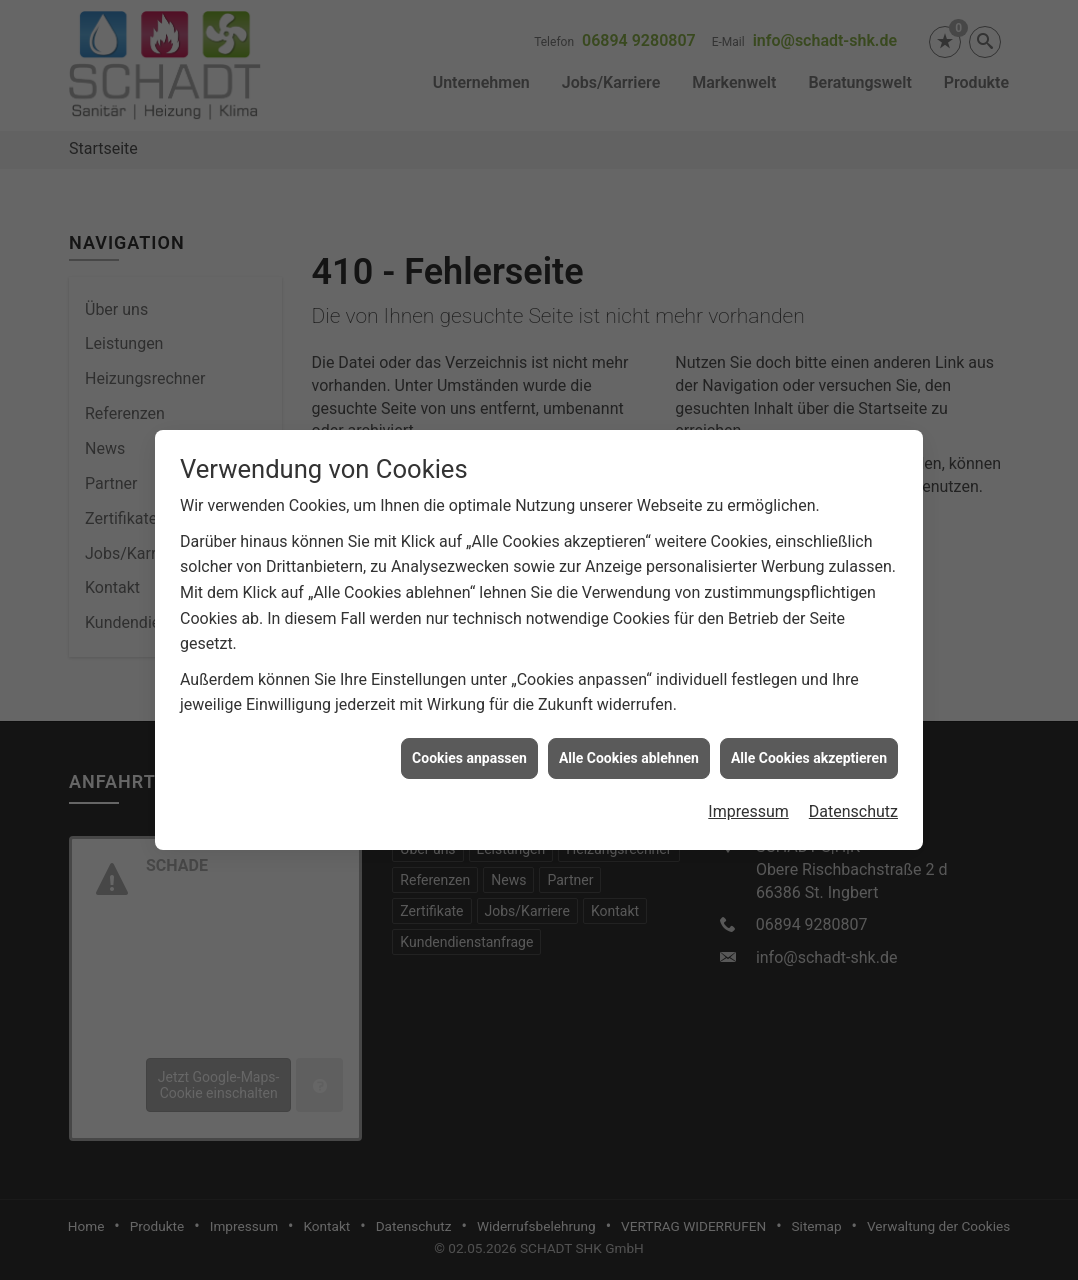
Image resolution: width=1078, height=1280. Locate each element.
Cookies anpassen (469, 747)
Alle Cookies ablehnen (629, 747)
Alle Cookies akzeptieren (809, 747)
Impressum (748, 801)
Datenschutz (853, 801)
